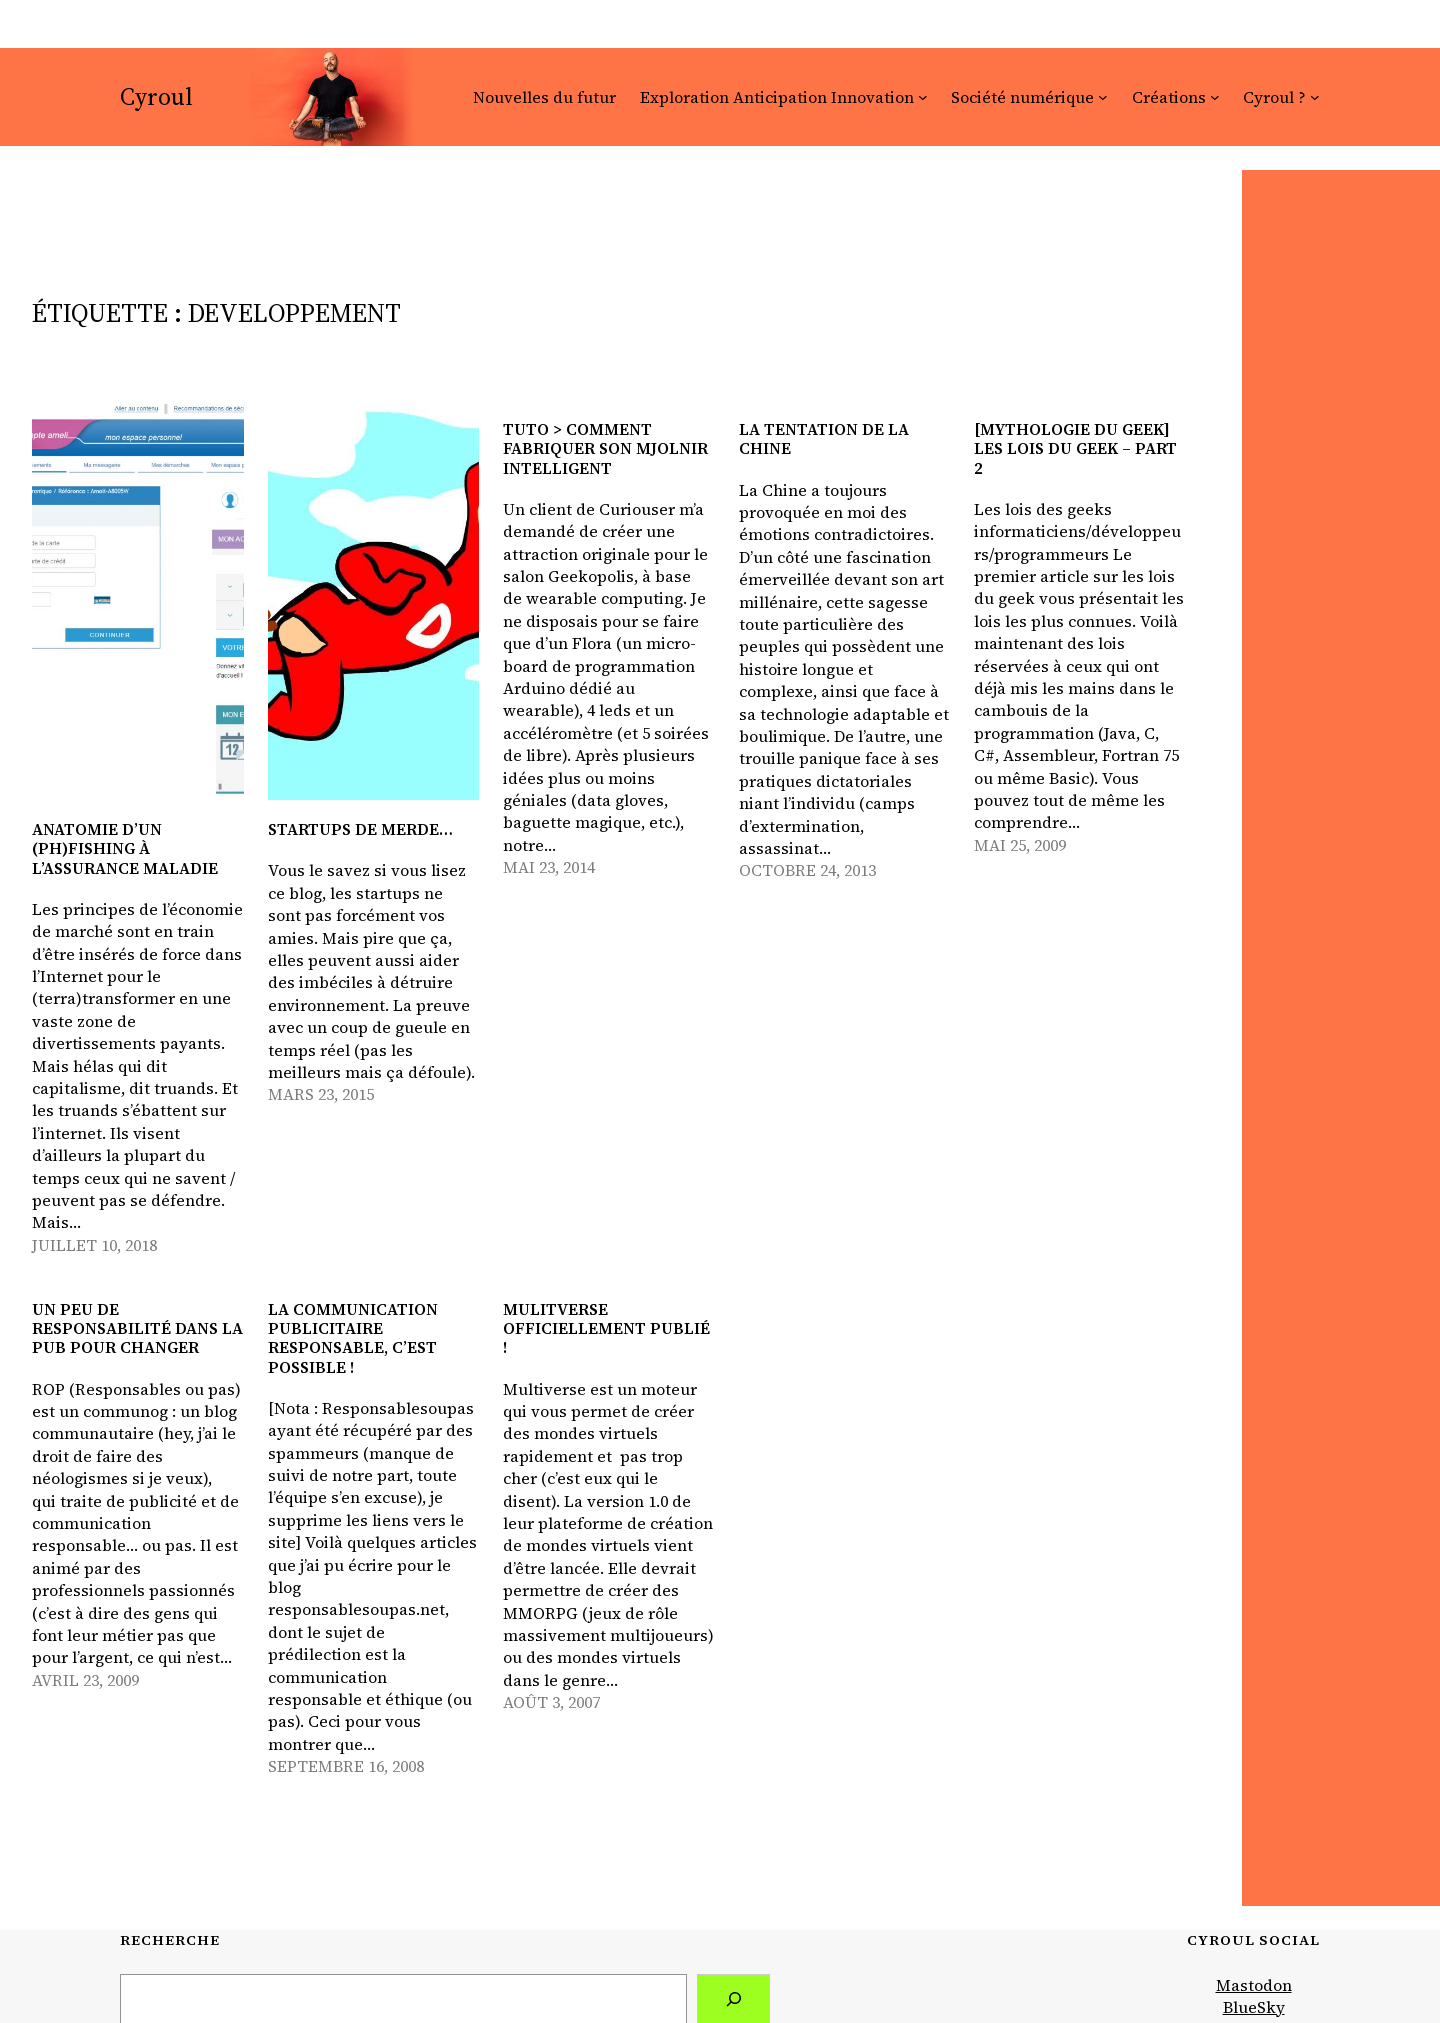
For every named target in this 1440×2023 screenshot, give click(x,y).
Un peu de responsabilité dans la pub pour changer (137, 1329)
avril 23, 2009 (85, 1680)
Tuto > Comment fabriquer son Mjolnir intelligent (605, 449)
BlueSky (1254, 2007)
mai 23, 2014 (549, 867)
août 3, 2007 (551, 1702)
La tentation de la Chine (824, 439)
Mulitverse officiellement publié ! (606, 1329)
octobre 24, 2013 (807, 870)
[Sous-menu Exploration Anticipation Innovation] (923, 97)
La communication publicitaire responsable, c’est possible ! (353, 1338)
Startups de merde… (360, 829)
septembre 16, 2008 (346, 1766)
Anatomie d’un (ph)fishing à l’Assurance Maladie (125, 849)
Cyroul (156, 96)
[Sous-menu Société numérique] (1103, 97)
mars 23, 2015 (321, 1094)
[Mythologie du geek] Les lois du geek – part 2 (1075, 449)
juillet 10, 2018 (94, 1245)
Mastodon (1254, 1985)
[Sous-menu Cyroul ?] (1315, 97)
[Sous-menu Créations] (1215, 97)
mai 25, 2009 (1020, 845)
